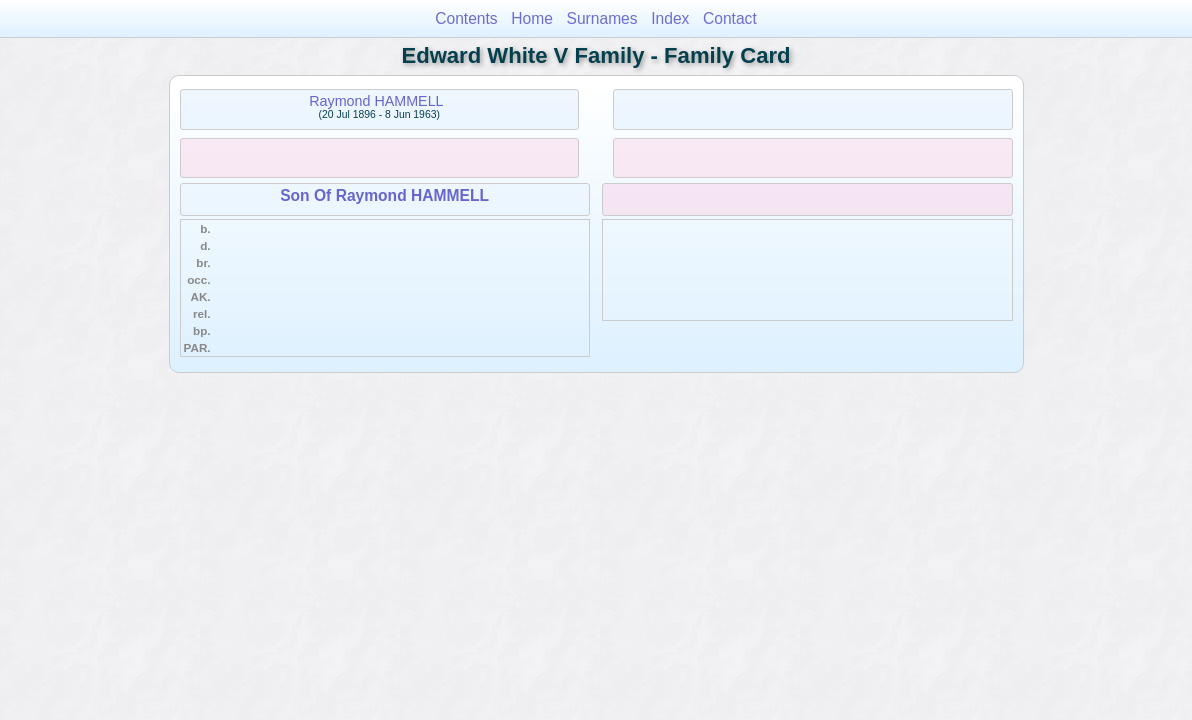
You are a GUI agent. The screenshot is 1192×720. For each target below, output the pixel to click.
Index (670, 18)
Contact (730, 18)
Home (532, 18)
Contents (466, 18)
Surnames (602, 18)
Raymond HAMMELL (376, 101)
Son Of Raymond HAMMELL (384, 195)
